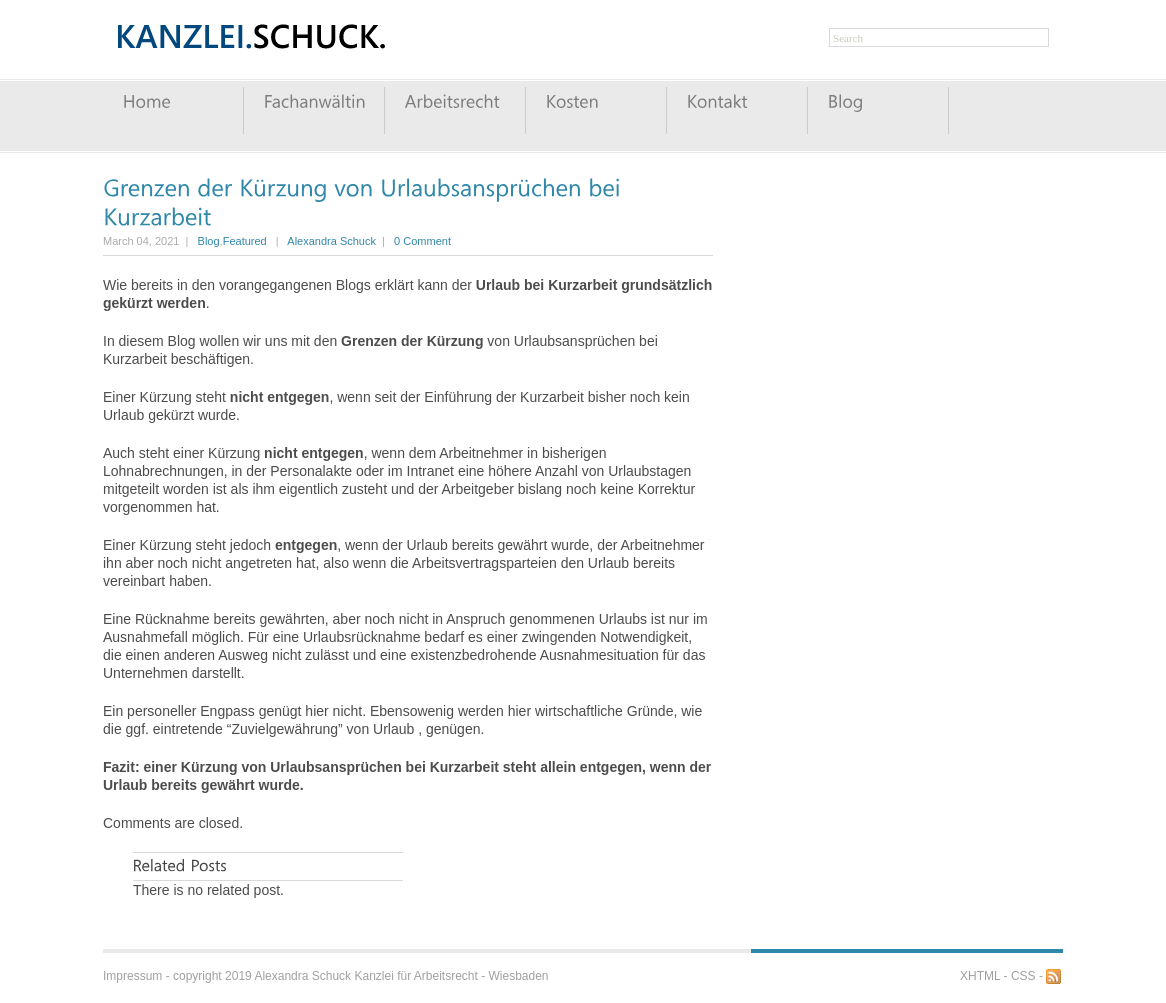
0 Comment (422, 241)
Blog (209, 241)
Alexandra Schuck (331, 241)
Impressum (132, 976)
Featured (245, 241)
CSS (1023, 976)
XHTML (980, 976)
